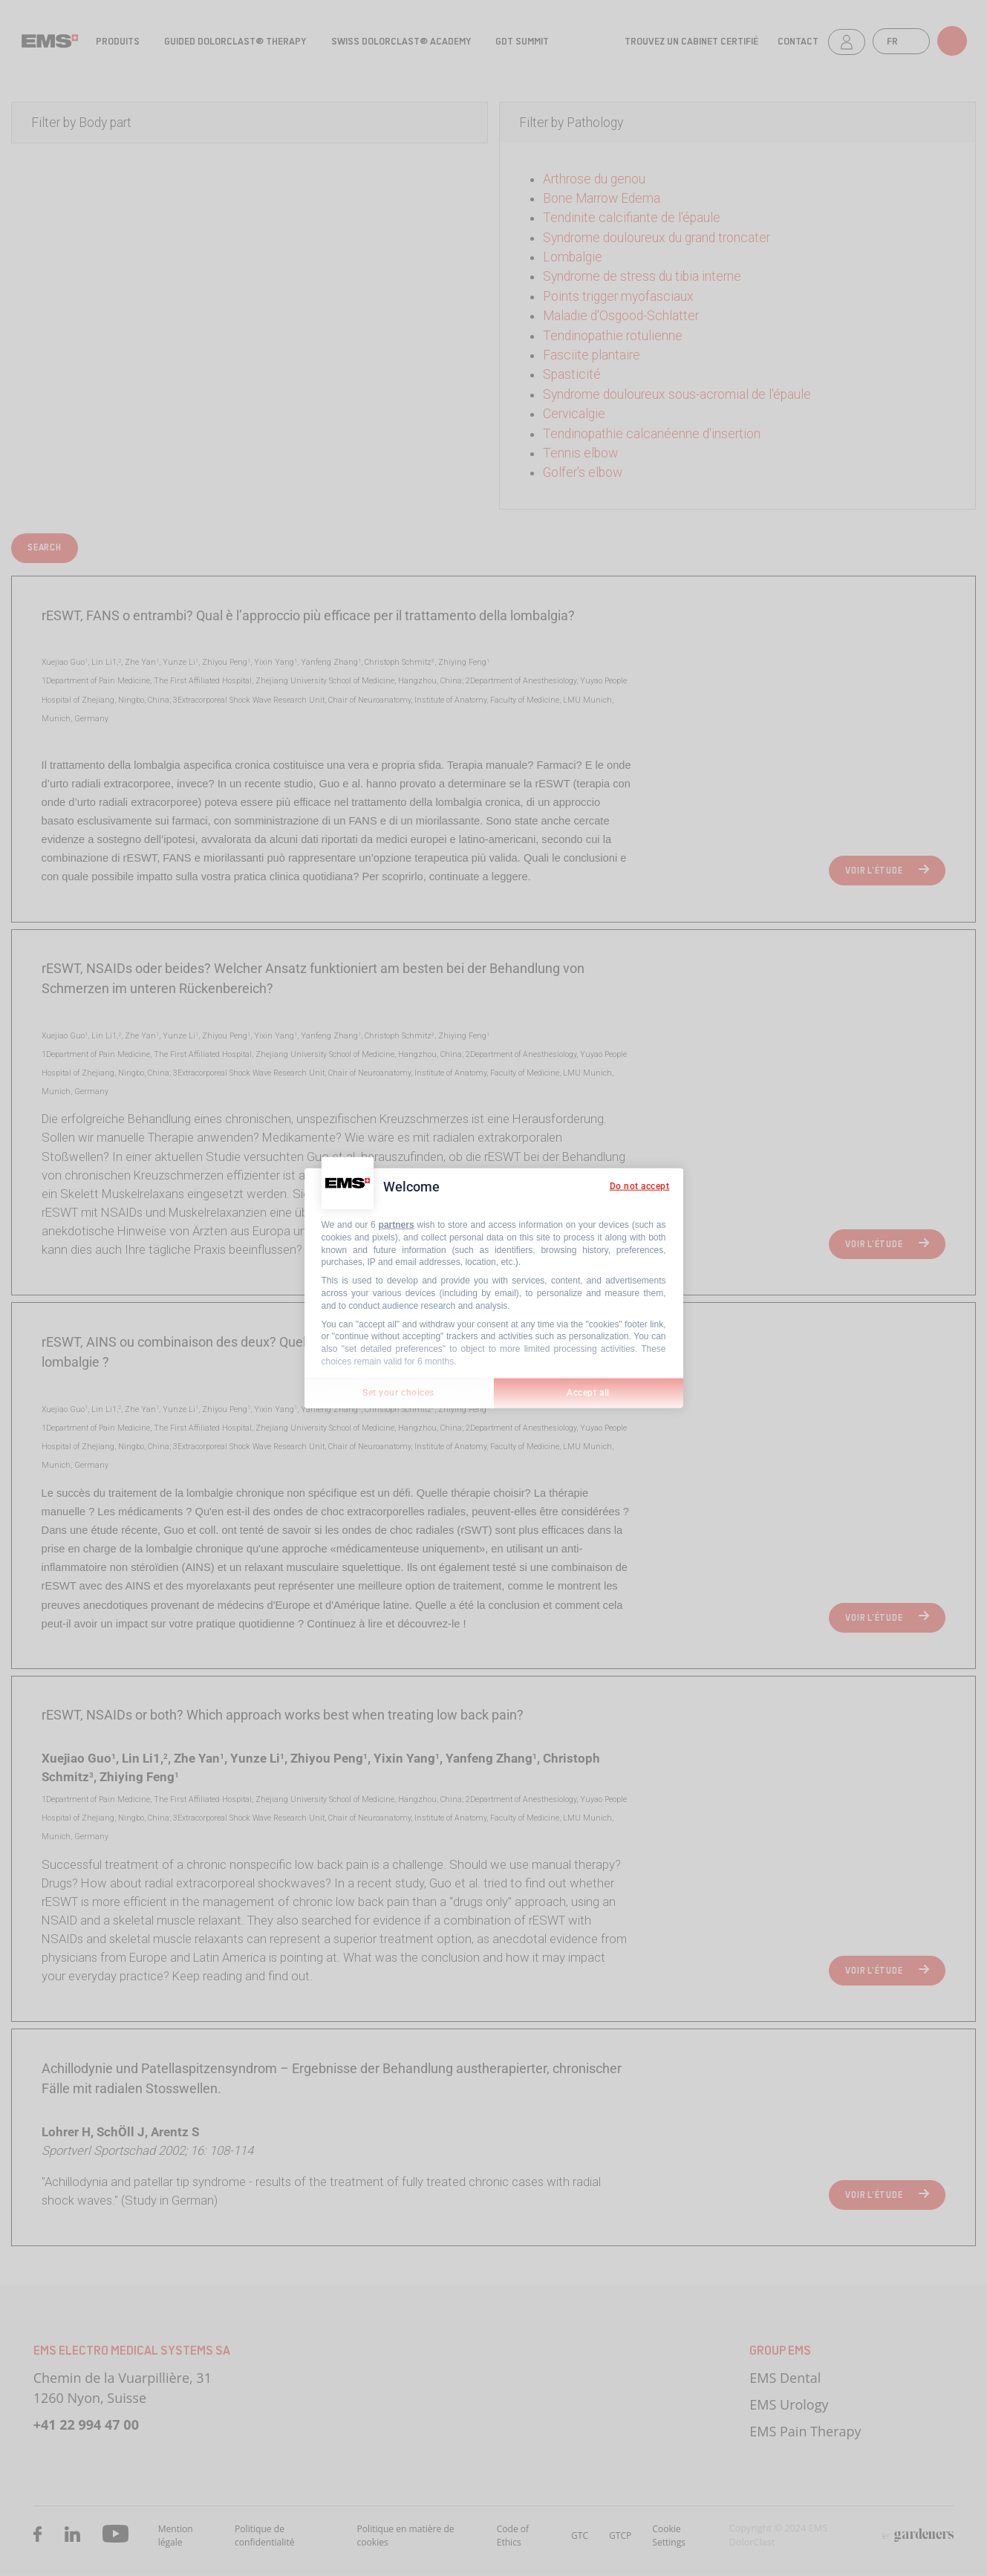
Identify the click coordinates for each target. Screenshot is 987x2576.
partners (396, 1225)
